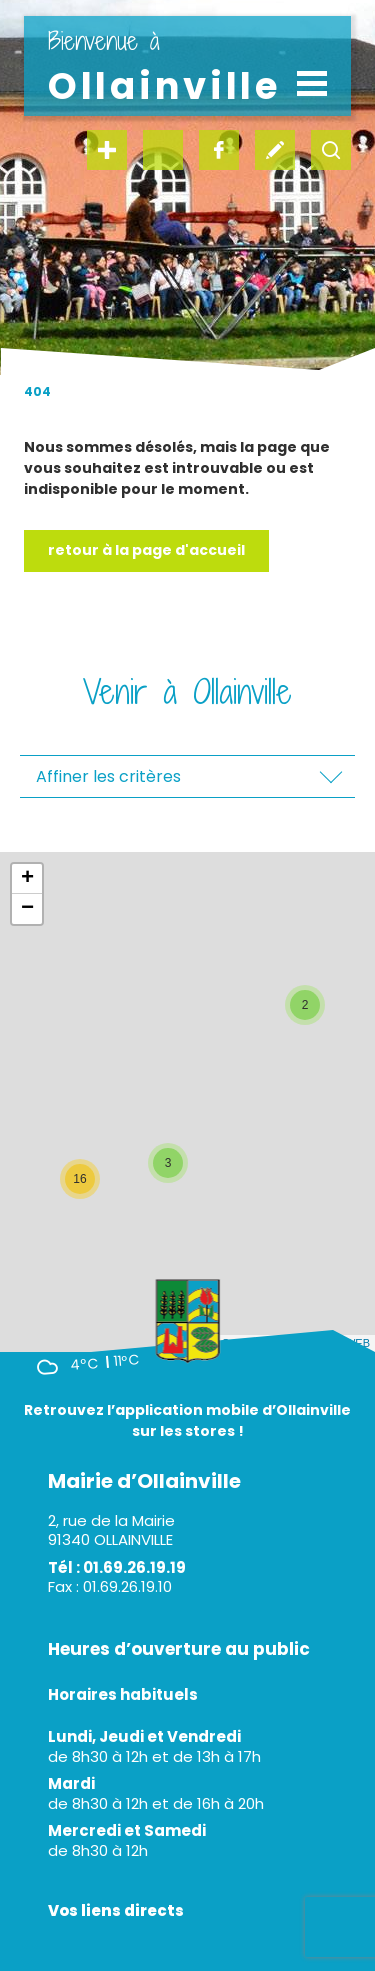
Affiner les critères (108, 776)
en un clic (107, 150)
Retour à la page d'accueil (146, 550)
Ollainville (164, 67)
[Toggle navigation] (312, 83)
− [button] (27, 909)
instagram (163, 150)
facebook (219, 150)
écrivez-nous (275, 150)
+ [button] (27, 879)
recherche (331, 150)
